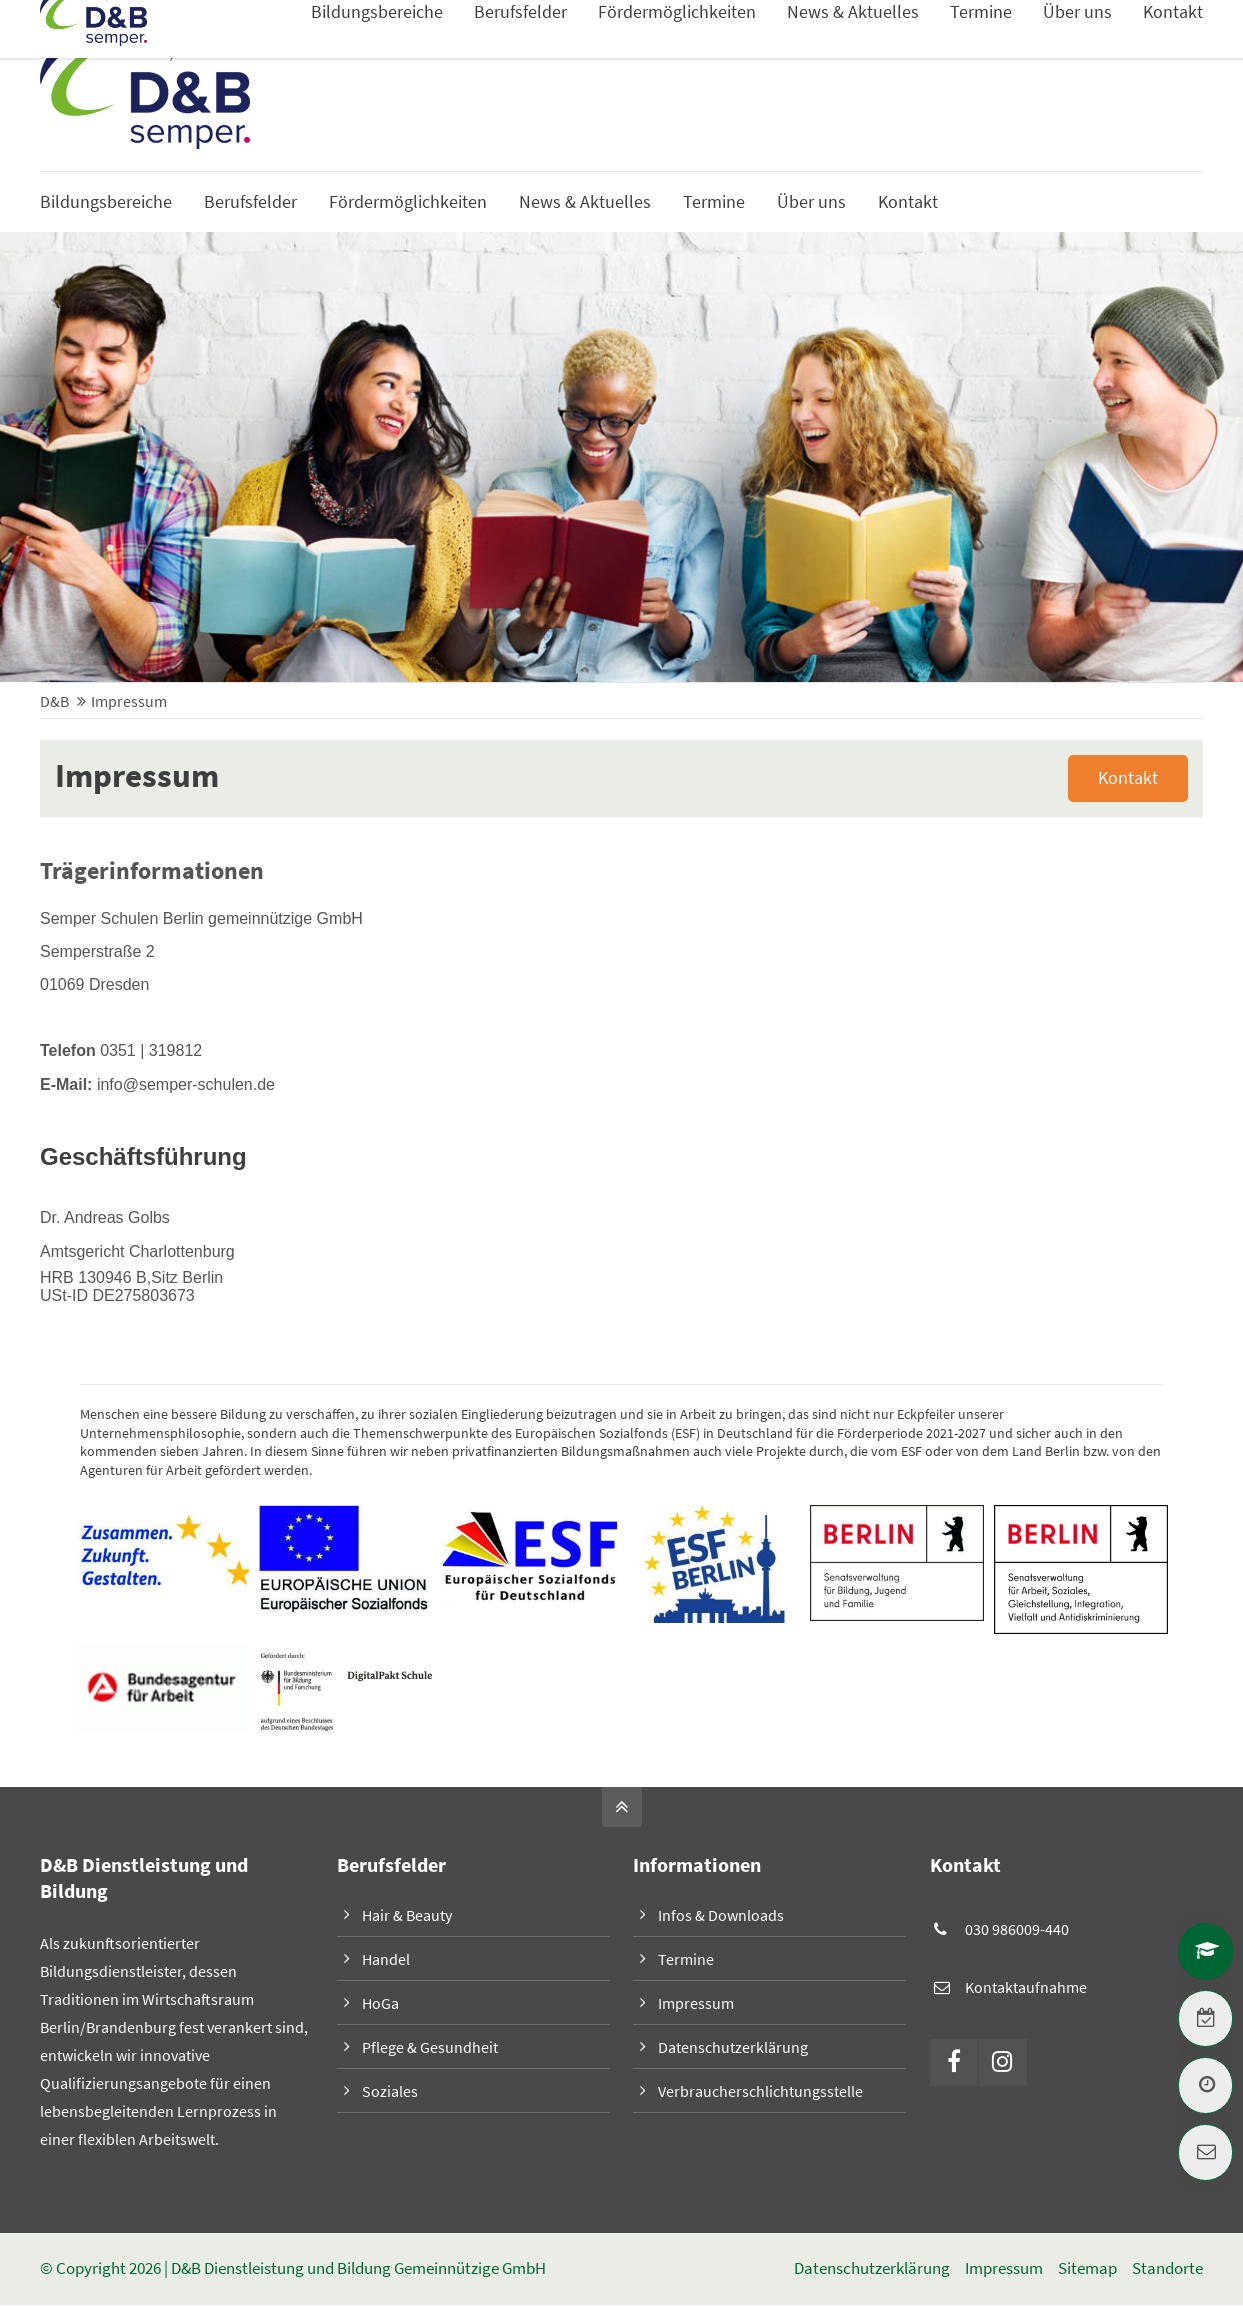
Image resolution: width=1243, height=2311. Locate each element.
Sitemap (1087, 2269)
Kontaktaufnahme (1026, 1988)
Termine (686, 1960)
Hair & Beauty (407, 1916)
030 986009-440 (1017, 1930)
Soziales (390, 2092)
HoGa (380, 2004)
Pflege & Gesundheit (430, 2048)
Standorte (1167, 2269)
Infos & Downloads (1139, 50)
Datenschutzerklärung (733, 2048)
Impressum (696, 2004)
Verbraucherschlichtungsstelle (760, 2092)
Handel (386, 1960)
